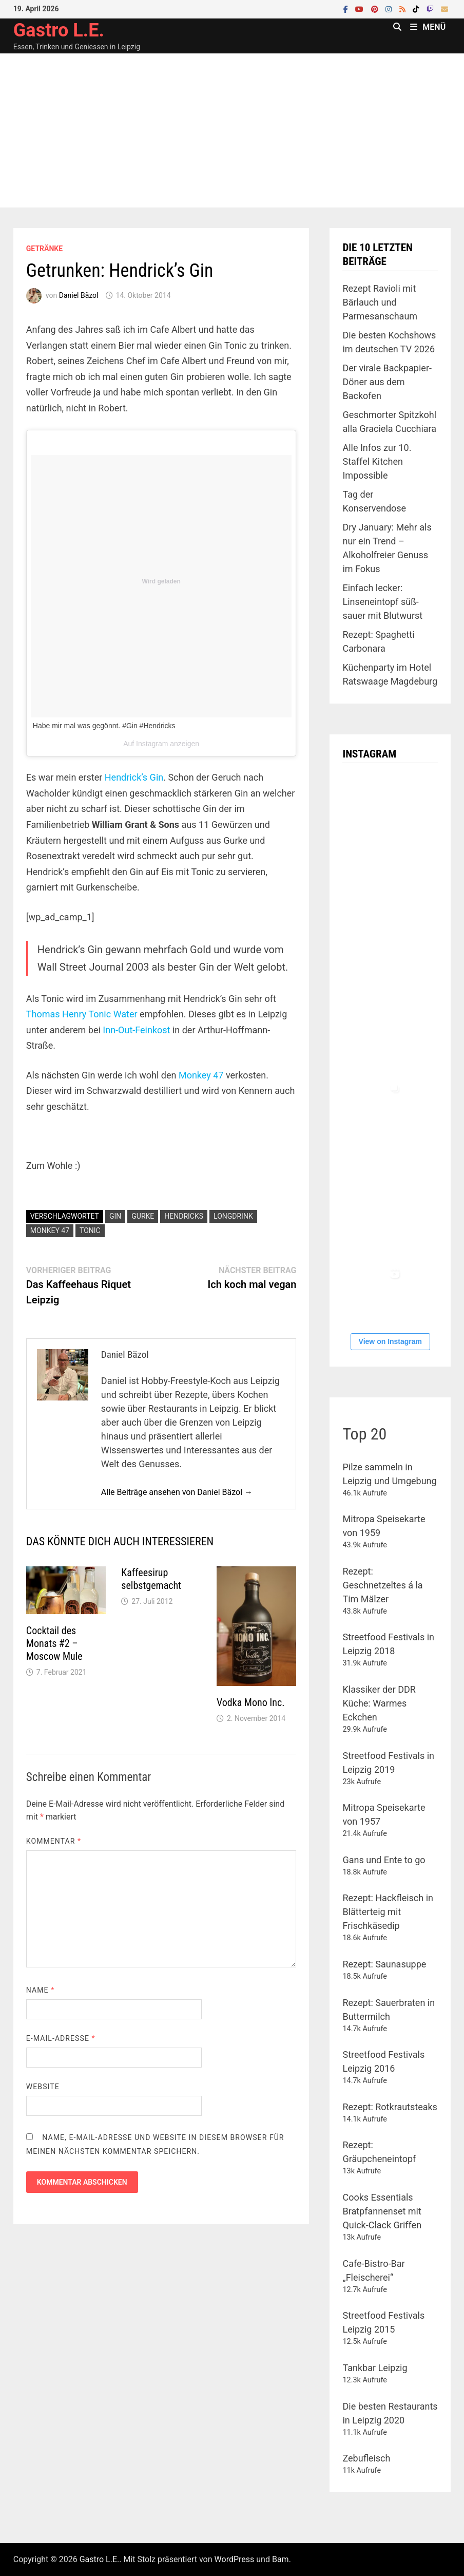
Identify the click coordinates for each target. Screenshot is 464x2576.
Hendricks (183, 1216)
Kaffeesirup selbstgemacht (151, 1579)
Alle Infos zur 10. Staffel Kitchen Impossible (376, 461)
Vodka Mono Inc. (251, 1702)
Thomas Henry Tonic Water (82, 1014)
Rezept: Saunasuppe (384, 1964)
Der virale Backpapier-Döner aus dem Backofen (387, 382)
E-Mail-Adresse (60, 2038)
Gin (115, 1216)
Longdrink (233, 1216)
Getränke (44, 248)
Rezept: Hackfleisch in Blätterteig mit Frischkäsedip (387, 1911)
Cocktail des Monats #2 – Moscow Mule (54, 1643)
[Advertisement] (232, 130)
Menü (428, 27)
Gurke (142, 1216)
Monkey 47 (201, 1075)
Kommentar (53, 1841)
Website (43, 2086)
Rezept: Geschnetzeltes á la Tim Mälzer (382, 1585)
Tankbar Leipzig (374, 2367)
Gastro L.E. (58, 30)
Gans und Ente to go (383, 1859)
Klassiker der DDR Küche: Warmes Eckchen (378, 1703)
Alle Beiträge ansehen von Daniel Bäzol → (177, 1492)
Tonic (90, 1230)
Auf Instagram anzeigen (161, 744)
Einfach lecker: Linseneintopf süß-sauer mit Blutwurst (382, 601)
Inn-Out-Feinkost (136, 1030)
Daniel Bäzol (79, 295)
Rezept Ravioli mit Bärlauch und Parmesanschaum (379, 302)
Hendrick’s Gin (134, 777)
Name (40, 1990)
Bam (280, 2559)
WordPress (235, 2559)
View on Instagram (390, 1341)
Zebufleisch (366, 2458)
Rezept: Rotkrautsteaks (389, 2106)
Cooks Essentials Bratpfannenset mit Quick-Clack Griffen (381, 2211)
